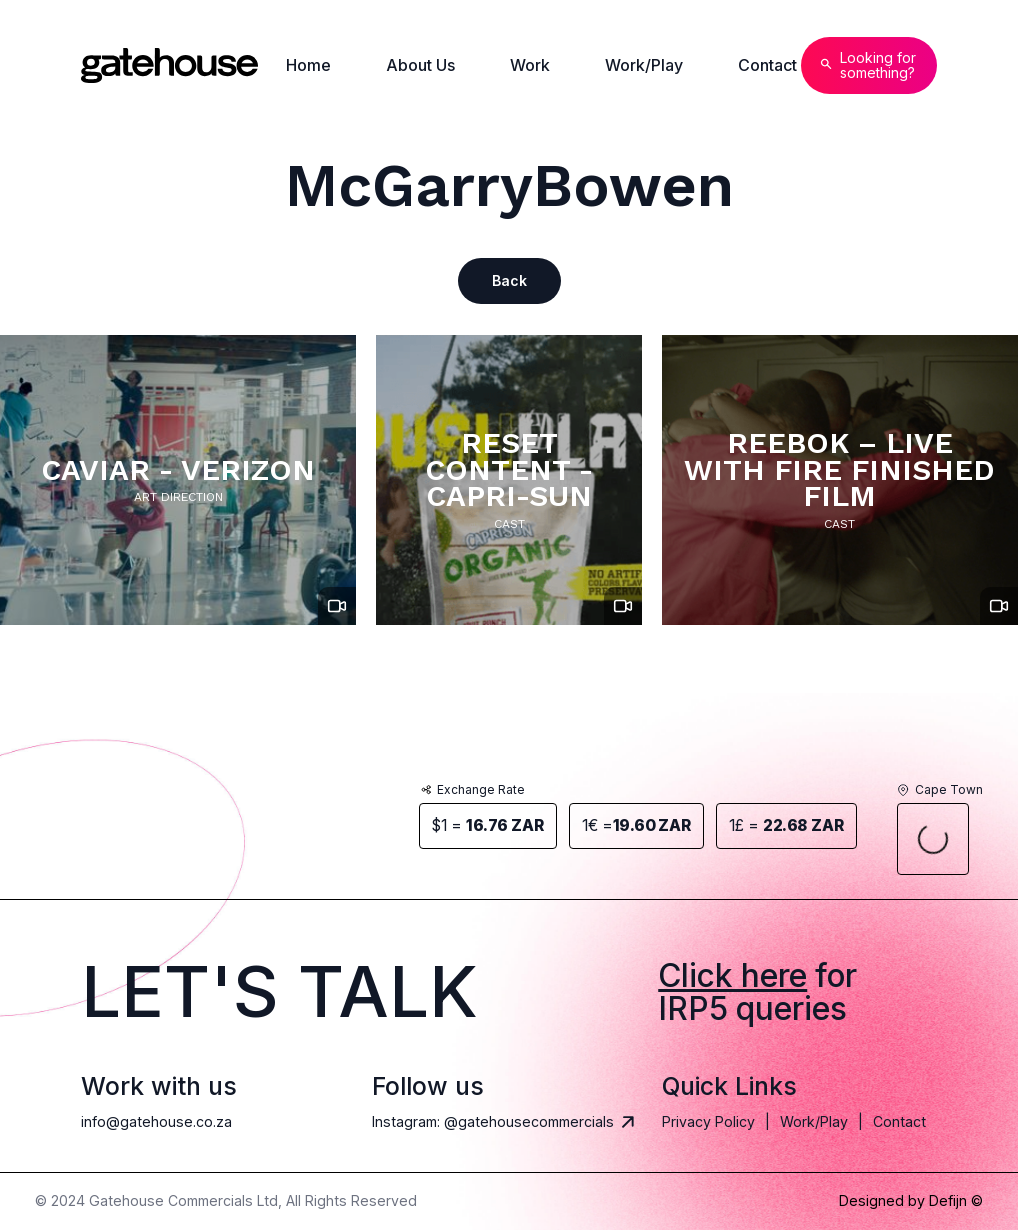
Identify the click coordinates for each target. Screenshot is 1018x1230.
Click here (732, 975)
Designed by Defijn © (911, 1201)
